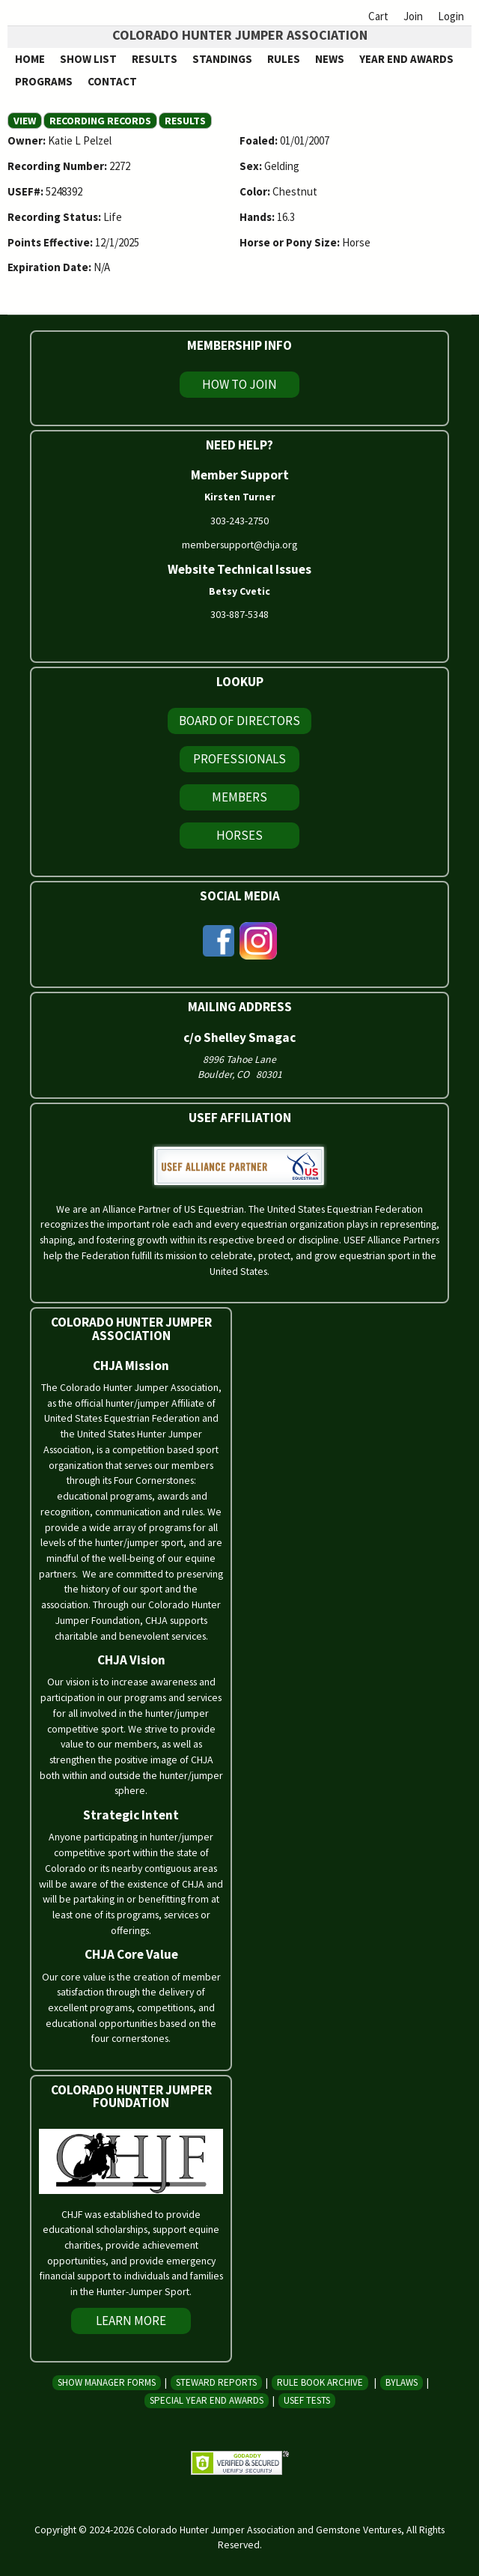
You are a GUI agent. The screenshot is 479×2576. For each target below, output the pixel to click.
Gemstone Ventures (358, 2529)
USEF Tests (307, 2400)
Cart (378, 16)
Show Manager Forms (107, 2382)
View (27, 120)
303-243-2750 (239, 520)
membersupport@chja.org (239, 544)
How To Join (239, 384)
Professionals (239, 759)
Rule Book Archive (320, 2382)
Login (451, 16)
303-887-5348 (239, 614)
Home (30, 59)
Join (413, 16)
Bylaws (401, 2382)
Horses (239, 835)
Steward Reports (216, 2382)
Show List (88, 59)
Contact (112, 81)
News (329, 59)
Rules (283, 59)
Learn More (131, 2320)
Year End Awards (406, 59)
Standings (222, 59)
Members (239, 797)
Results (154, 59)
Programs (44, 81)
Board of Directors (239, 720)
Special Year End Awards (206, 2400)
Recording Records (100, 120)
